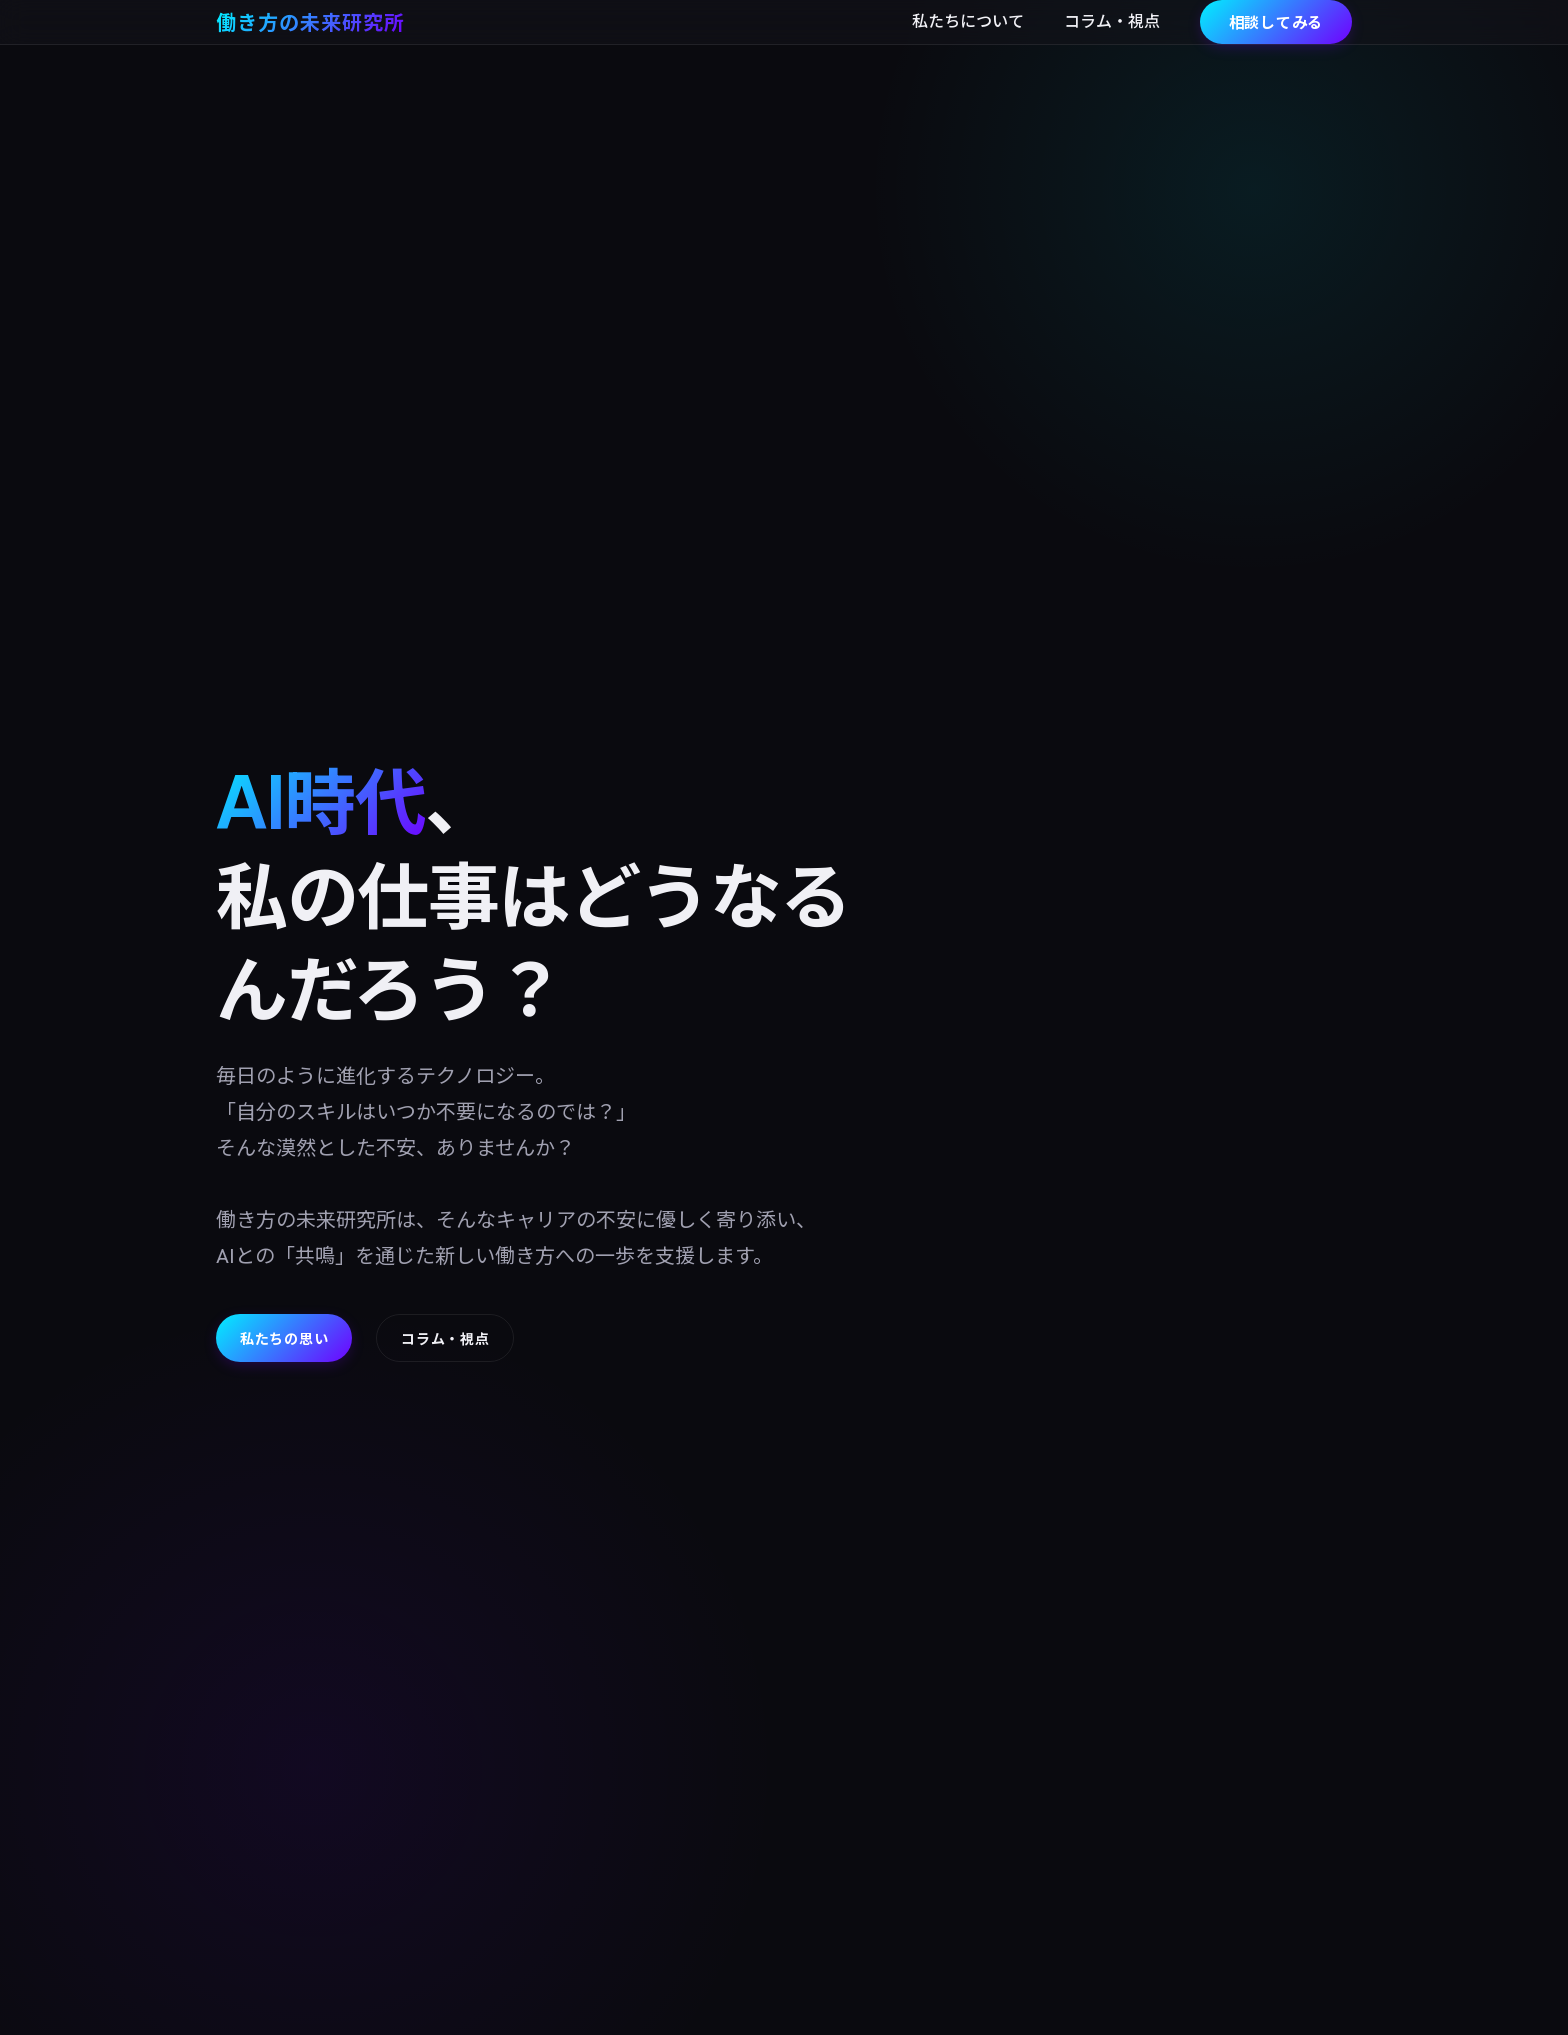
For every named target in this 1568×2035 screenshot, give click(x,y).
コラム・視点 (1112, 21)
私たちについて (968, 21)
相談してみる (1276, 21)
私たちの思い (284, 1338)
